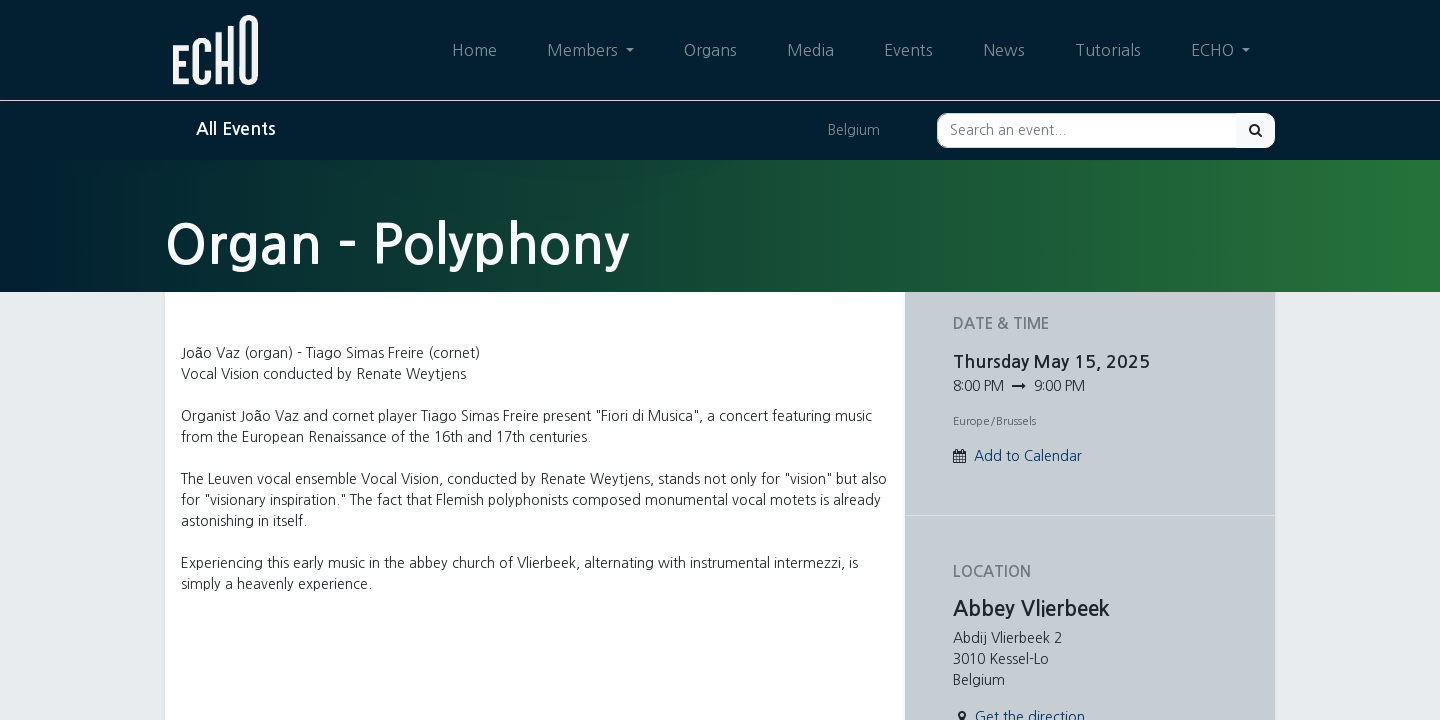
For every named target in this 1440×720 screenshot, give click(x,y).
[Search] (1255, 130)
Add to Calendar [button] (1028, 456)
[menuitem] (474, 50)
